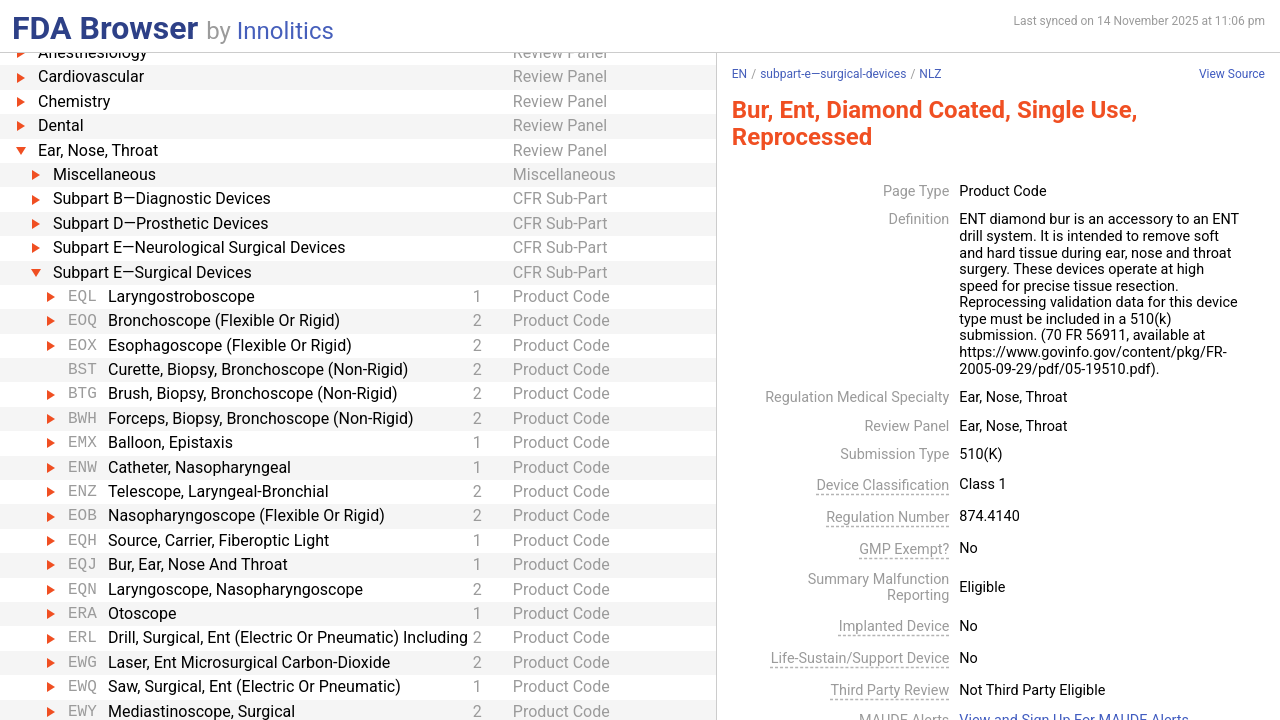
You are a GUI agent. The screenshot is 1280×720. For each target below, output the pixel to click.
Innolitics (285, 31)
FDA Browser (105, 28)
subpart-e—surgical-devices (833, 74)
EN (739, 74)
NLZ (930, 74)
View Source (1232, 74)
